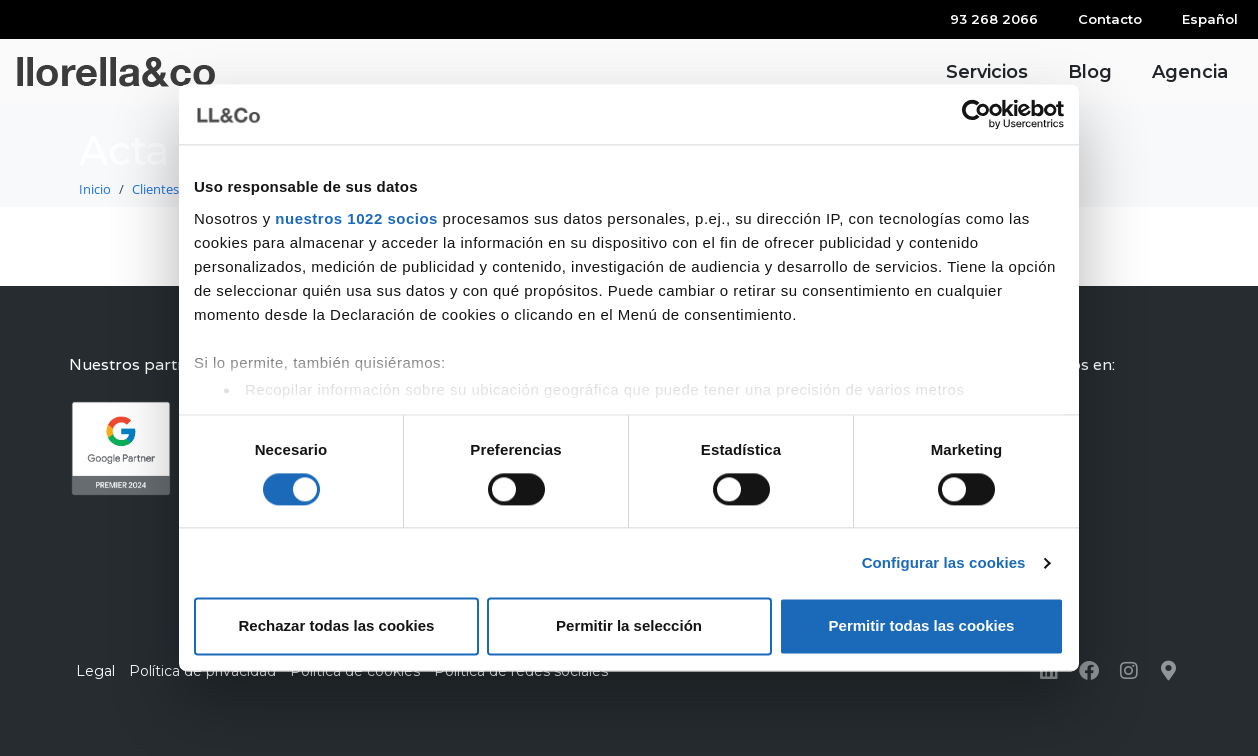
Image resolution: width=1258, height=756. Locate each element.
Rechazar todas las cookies (337, 626)
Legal (95, 671)
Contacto (1110, 19)
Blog (1090, 72)
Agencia (1190, 72)
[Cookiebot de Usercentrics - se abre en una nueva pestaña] (976, 114)
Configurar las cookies (944, 562)
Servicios (987, 72)
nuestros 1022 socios (356, 218)
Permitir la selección (629, 626)
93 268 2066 (994, 19)
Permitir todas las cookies (922, 626)
